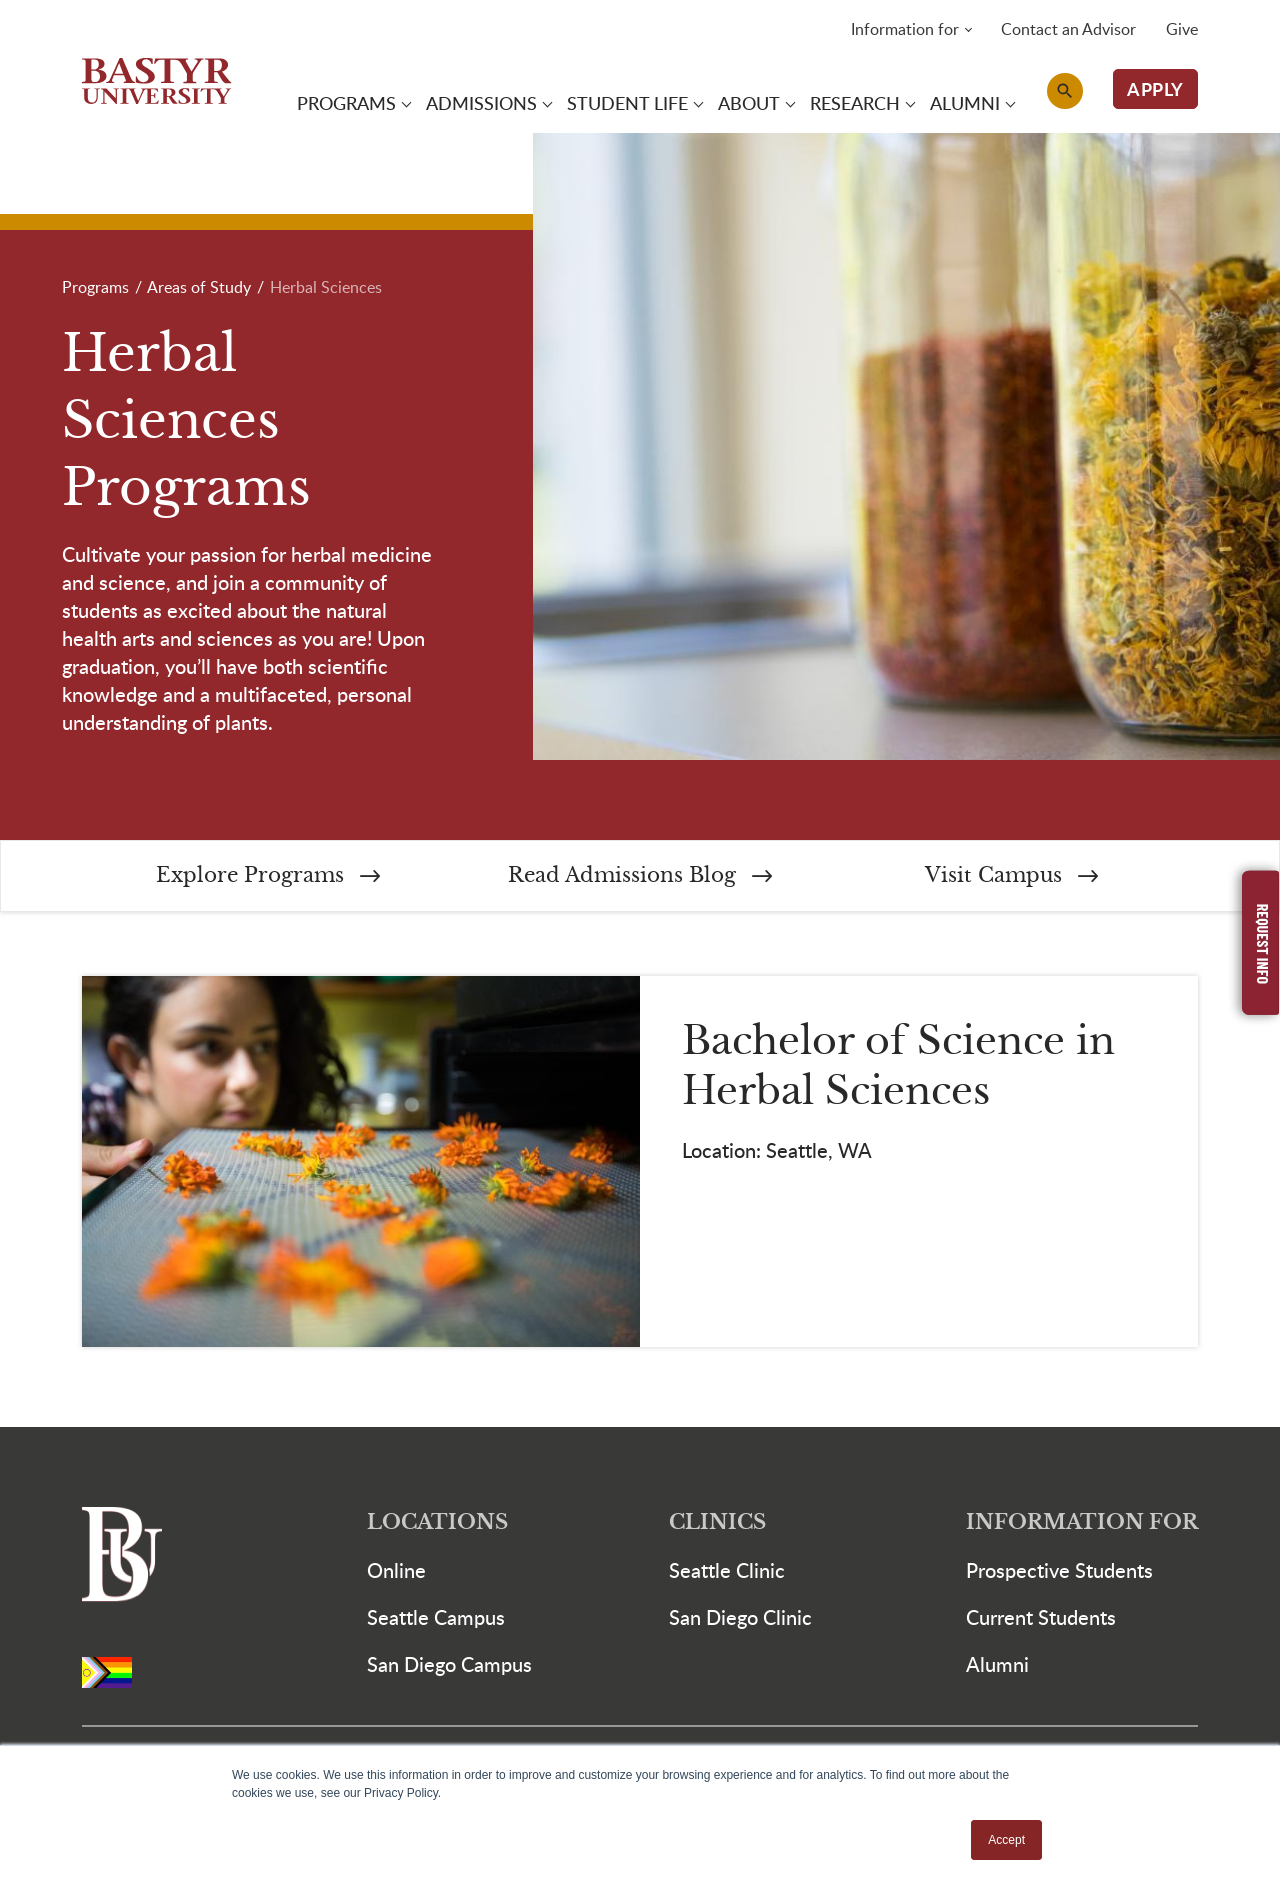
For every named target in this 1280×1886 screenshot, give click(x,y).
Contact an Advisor (1068, 30)
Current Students (1041, 1621)
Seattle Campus (436, 1621)
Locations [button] (437, 1526)
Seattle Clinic (727, 1574)
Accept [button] (1006, 1840)
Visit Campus (1011, 878)
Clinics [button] (717, 1526)
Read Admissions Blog (640, 878)
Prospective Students (1059, 1574)
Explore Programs (268, 878)
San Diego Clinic (740, 1621)
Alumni (997, 1668)
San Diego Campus (449, 1668)
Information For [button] (1082, 1526)
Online (396, 1574)
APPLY (1155, 89)
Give (1182, 30)
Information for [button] (905, 30)
